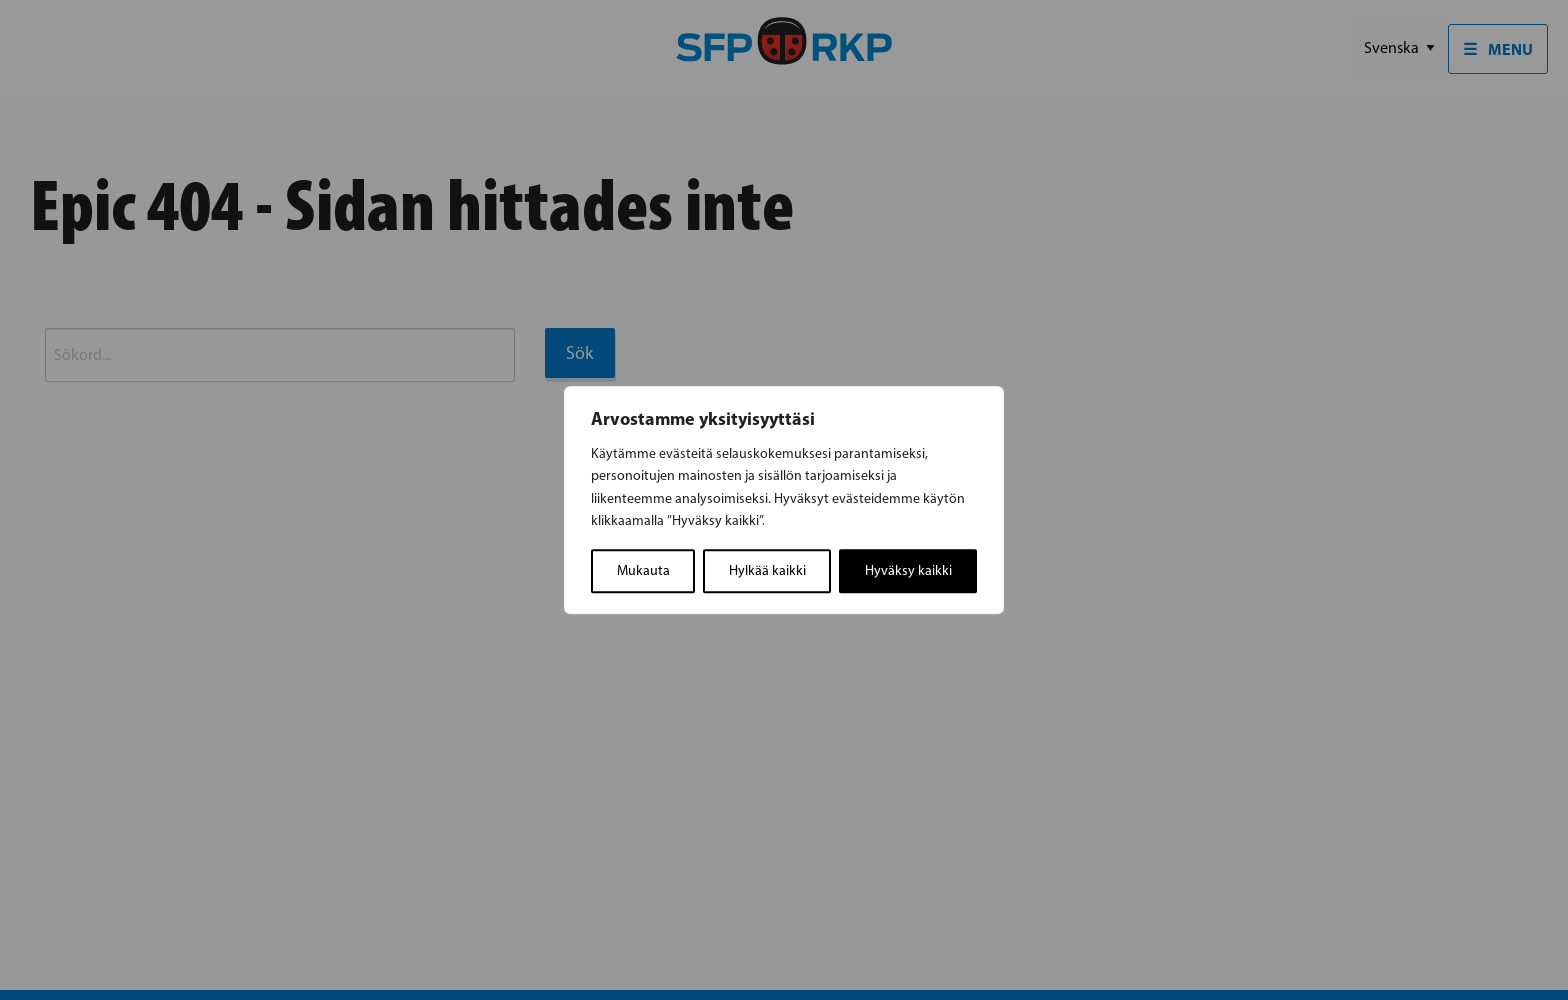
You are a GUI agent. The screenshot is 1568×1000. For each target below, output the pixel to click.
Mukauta (643, 570)
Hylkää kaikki (767, 570)
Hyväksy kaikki (908, 570)
